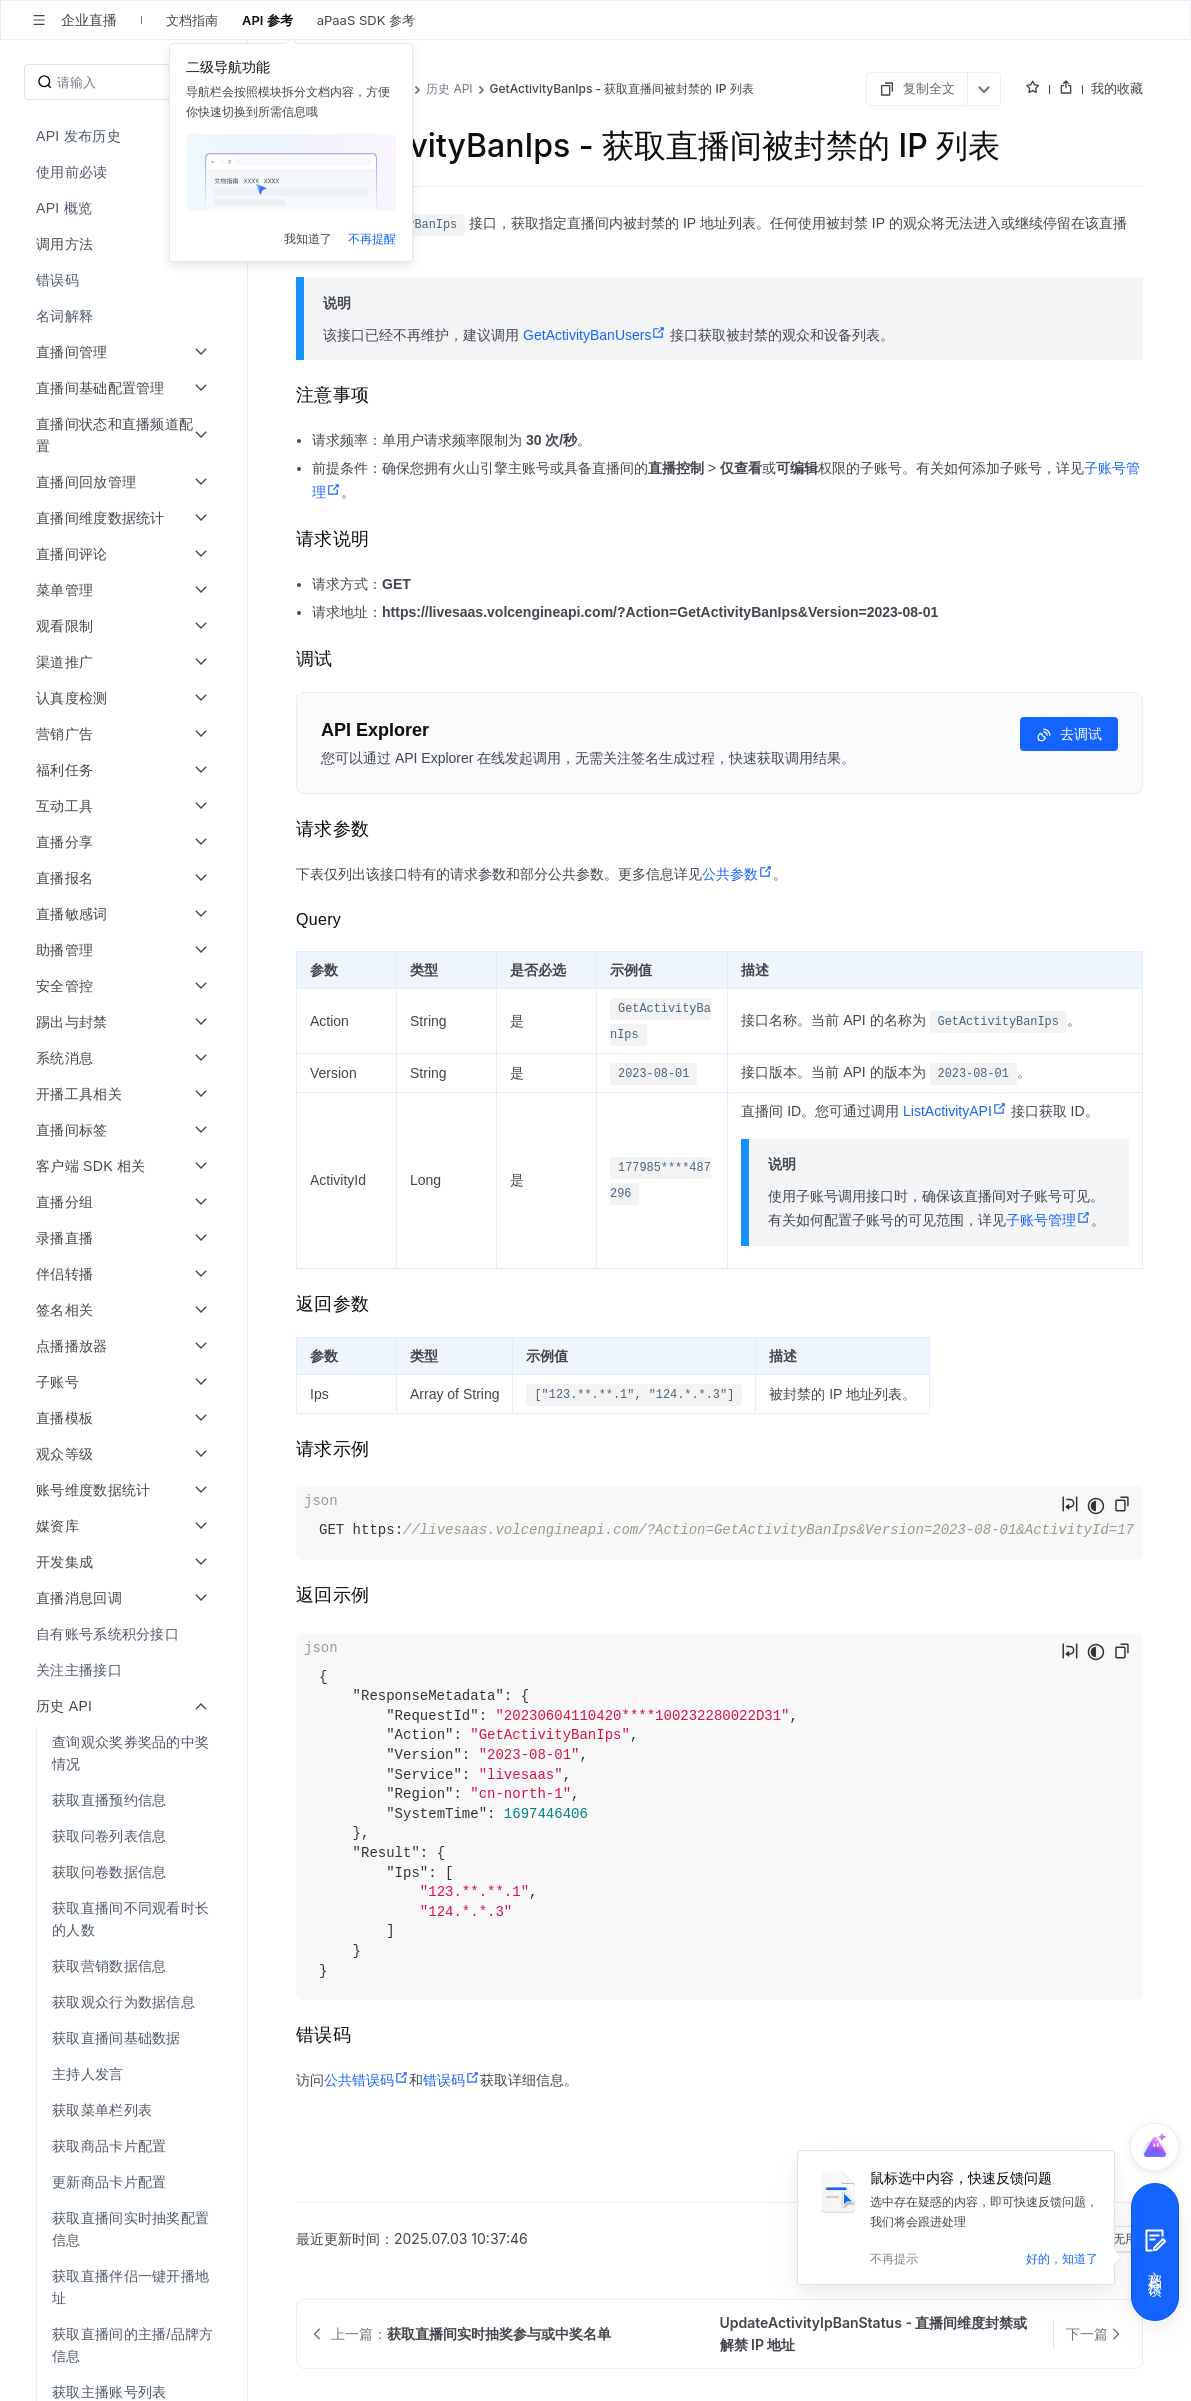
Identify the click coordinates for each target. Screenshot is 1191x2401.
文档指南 (192, 20)
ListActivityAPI (955, 1111)
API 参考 (267, 20)
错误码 (451, 2080)
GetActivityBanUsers (594, 335)
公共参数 (737, 874)
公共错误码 (366, 2080)
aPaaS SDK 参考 (366, 20)
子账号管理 (1048, 1220)
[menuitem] (125, 136)
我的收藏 (1117, 88)
